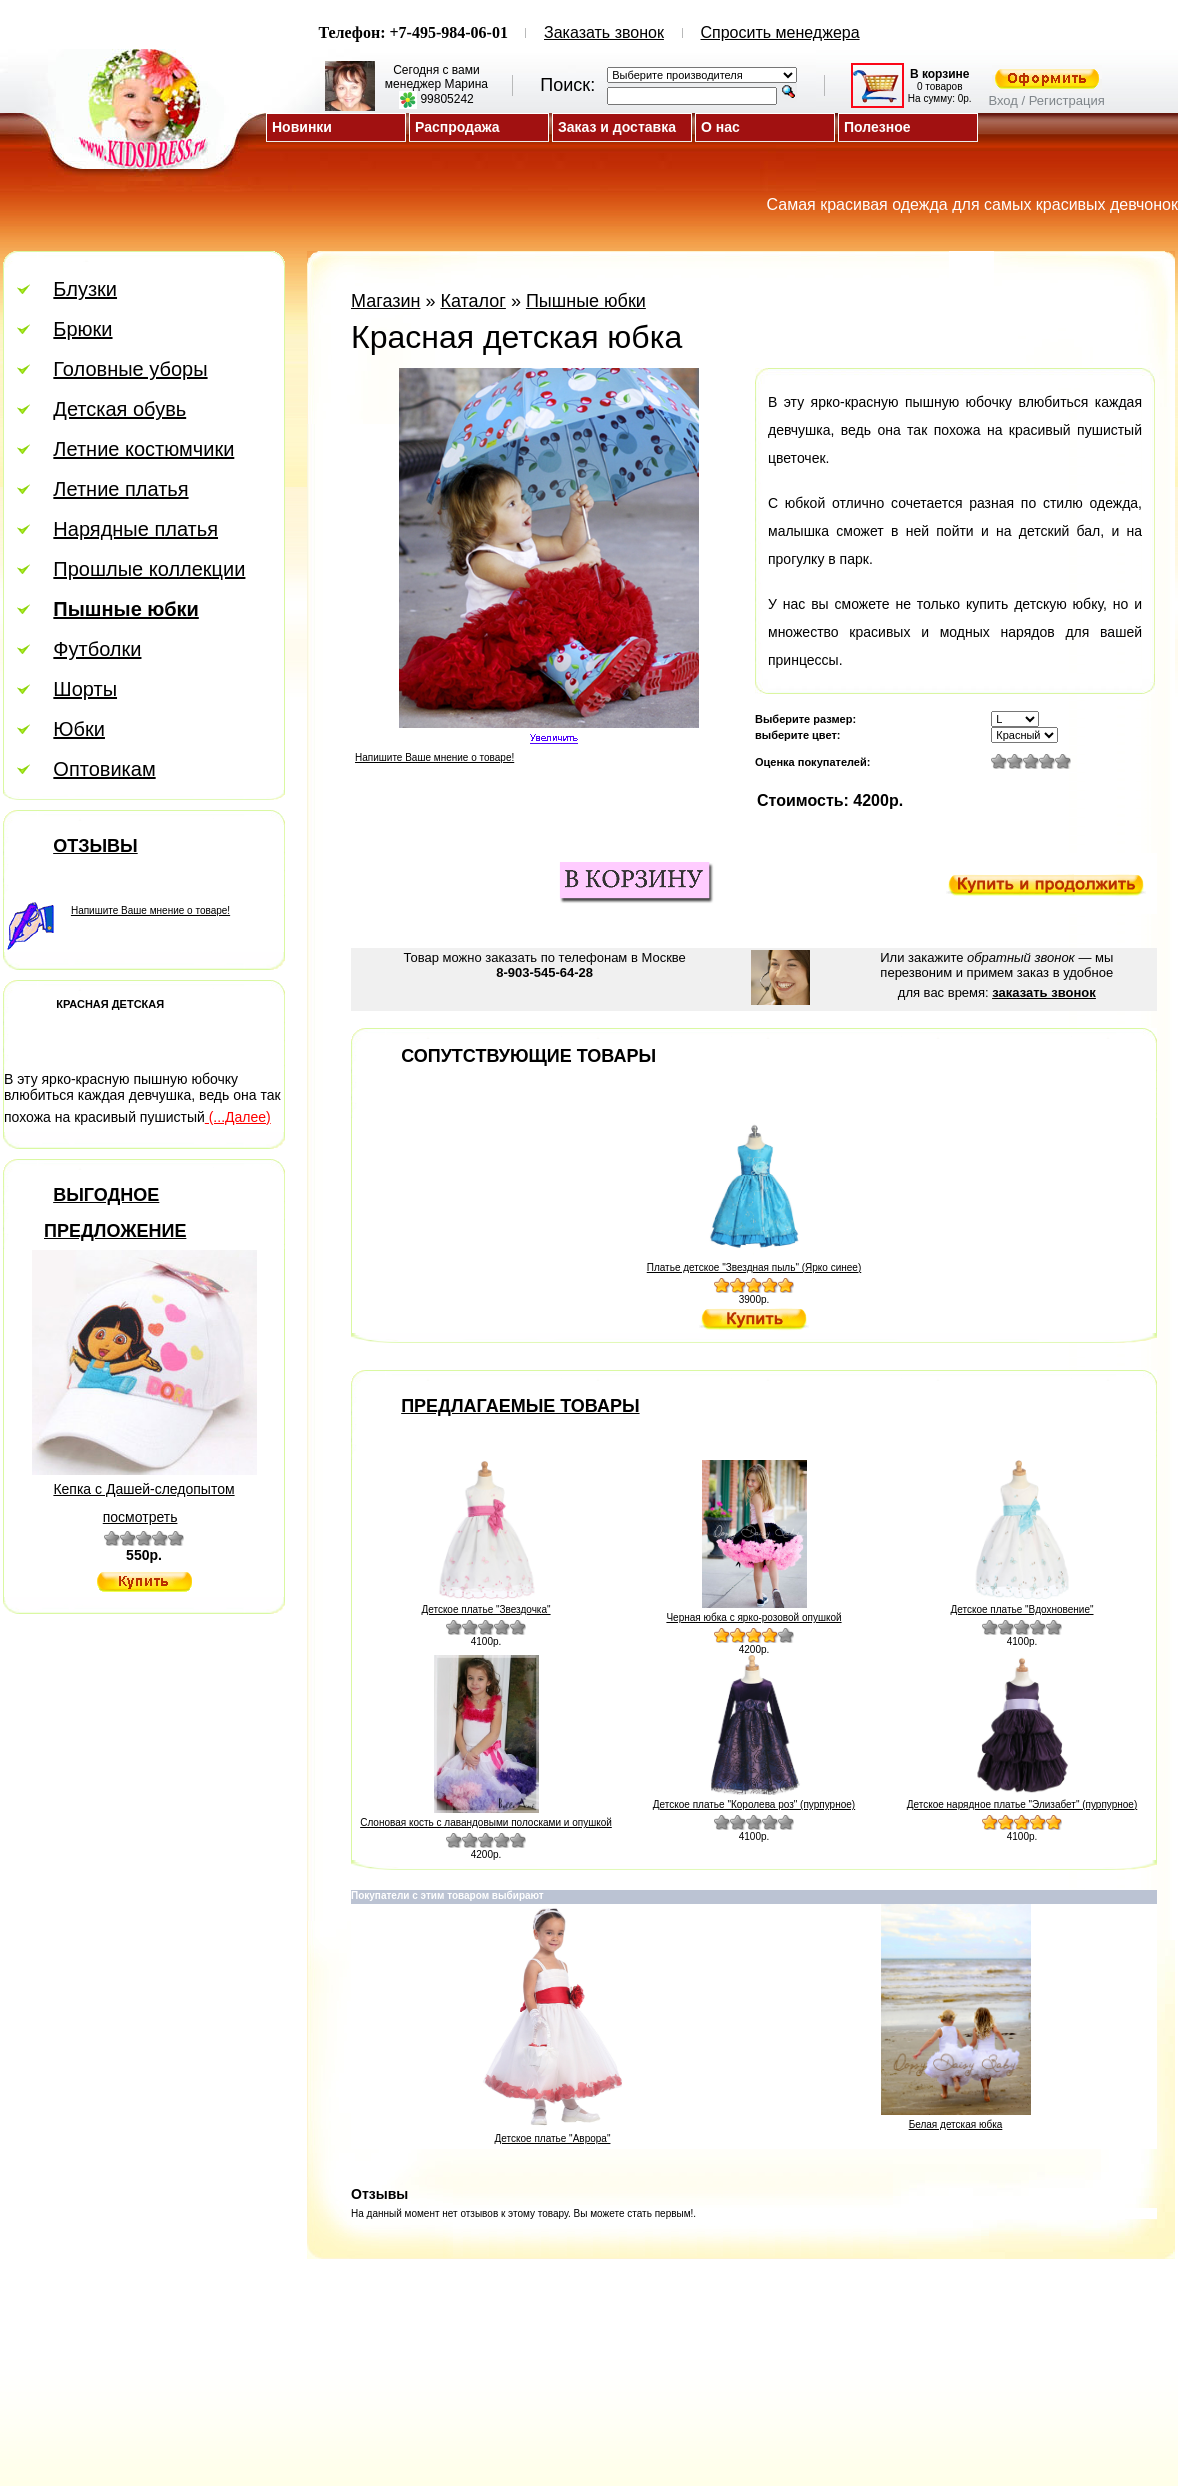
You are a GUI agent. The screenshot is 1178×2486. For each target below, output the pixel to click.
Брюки (82, 329)
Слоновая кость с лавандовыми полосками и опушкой (486, 1822)
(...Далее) (238, 1117)
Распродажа (457, 127)
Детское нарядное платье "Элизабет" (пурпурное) (1022, 1804)
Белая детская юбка (956, 2124)
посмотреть (140, 1517)
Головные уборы (130, 369)
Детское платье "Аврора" (553, 2138)
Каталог (472, 301)
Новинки (302, 127)
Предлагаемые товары (520, 1406)
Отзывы (95, 846)
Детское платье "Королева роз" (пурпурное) (754, 1804)
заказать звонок (1043, 992)
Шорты (85, 689)
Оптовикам (104, 769)
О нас (720, 127)
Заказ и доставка (617, 127)
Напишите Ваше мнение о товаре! (150, 910)
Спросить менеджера (780, 32)
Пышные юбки (586, 301)
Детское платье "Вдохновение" (1021, 1609)
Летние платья (120, 489)
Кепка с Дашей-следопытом (143, 1489)
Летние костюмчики (143, 449)
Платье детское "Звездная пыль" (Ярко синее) (754, 1267)
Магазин (385, 301)
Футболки (97, 649)
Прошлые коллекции (149, 569)
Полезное (877, 127)
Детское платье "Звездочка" (485, 1609)
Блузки (85, 289)
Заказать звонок (604, 32)
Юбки (79, 729)
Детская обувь (119, 409)
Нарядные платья (135, 529)
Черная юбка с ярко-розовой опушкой (753, 1617)
